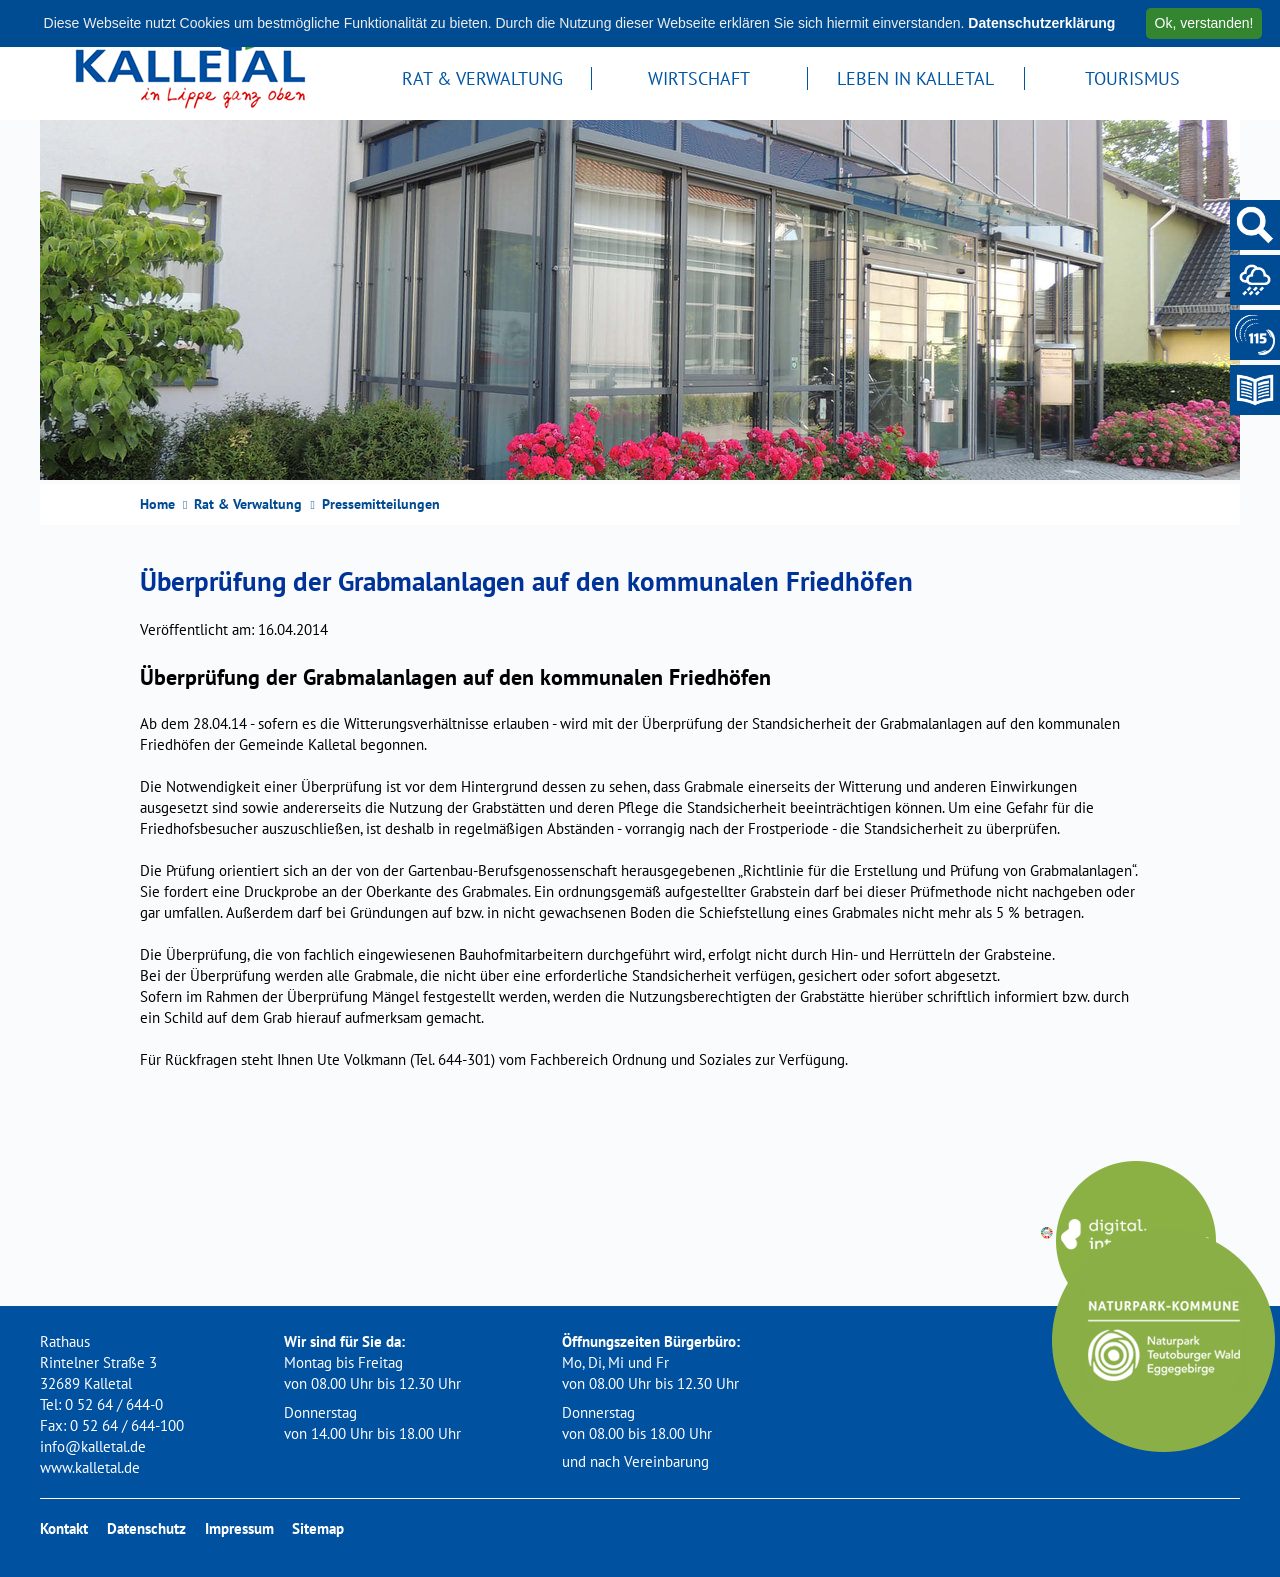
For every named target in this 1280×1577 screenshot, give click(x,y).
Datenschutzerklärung (1041, 23)
